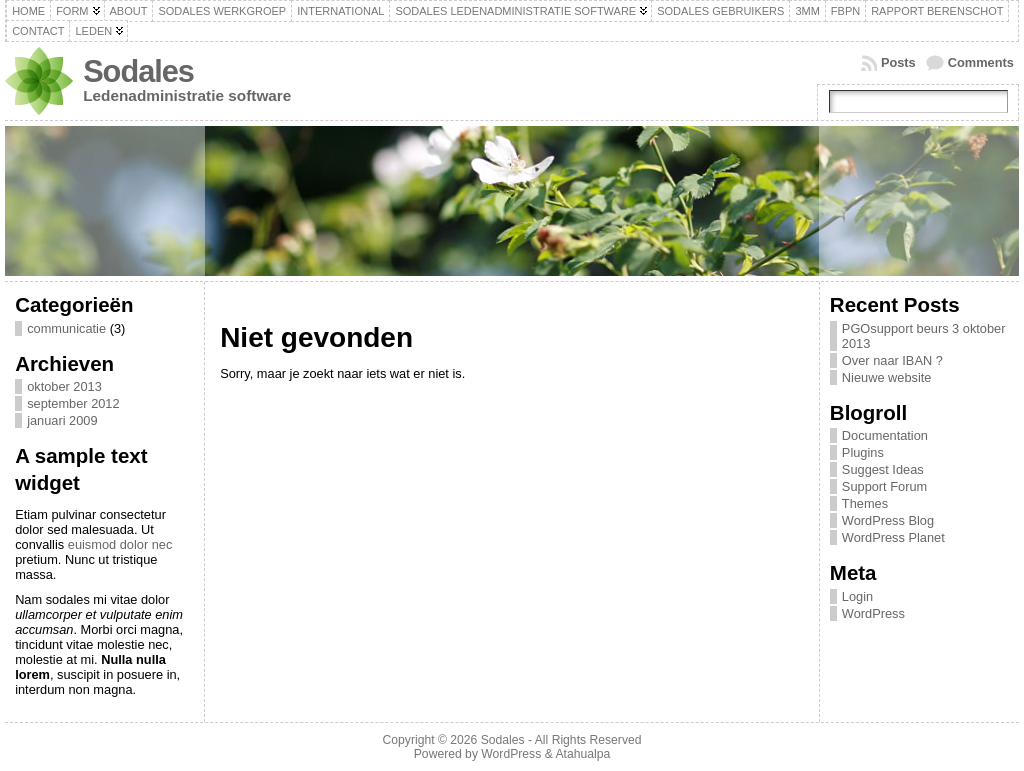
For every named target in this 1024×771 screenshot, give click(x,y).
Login (857, 596)
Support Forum (884, 486)
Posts (898, 62)
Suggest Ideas (883, 469)
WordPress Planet (893, 537)
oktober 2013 (64, 386)
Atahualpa (582, 754)
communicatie (66, 328)
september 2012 (73, 403)
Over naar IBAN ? (892, 360)
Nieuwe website (887, 377)
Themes (865, 503)
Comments (981, 62)
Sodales (138, 71)
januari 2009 (62, 420)
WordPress (873, 613)
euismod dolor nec (120, 544)
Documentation (885, 435)
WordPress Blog (888, 520)
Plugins (863, 452)
